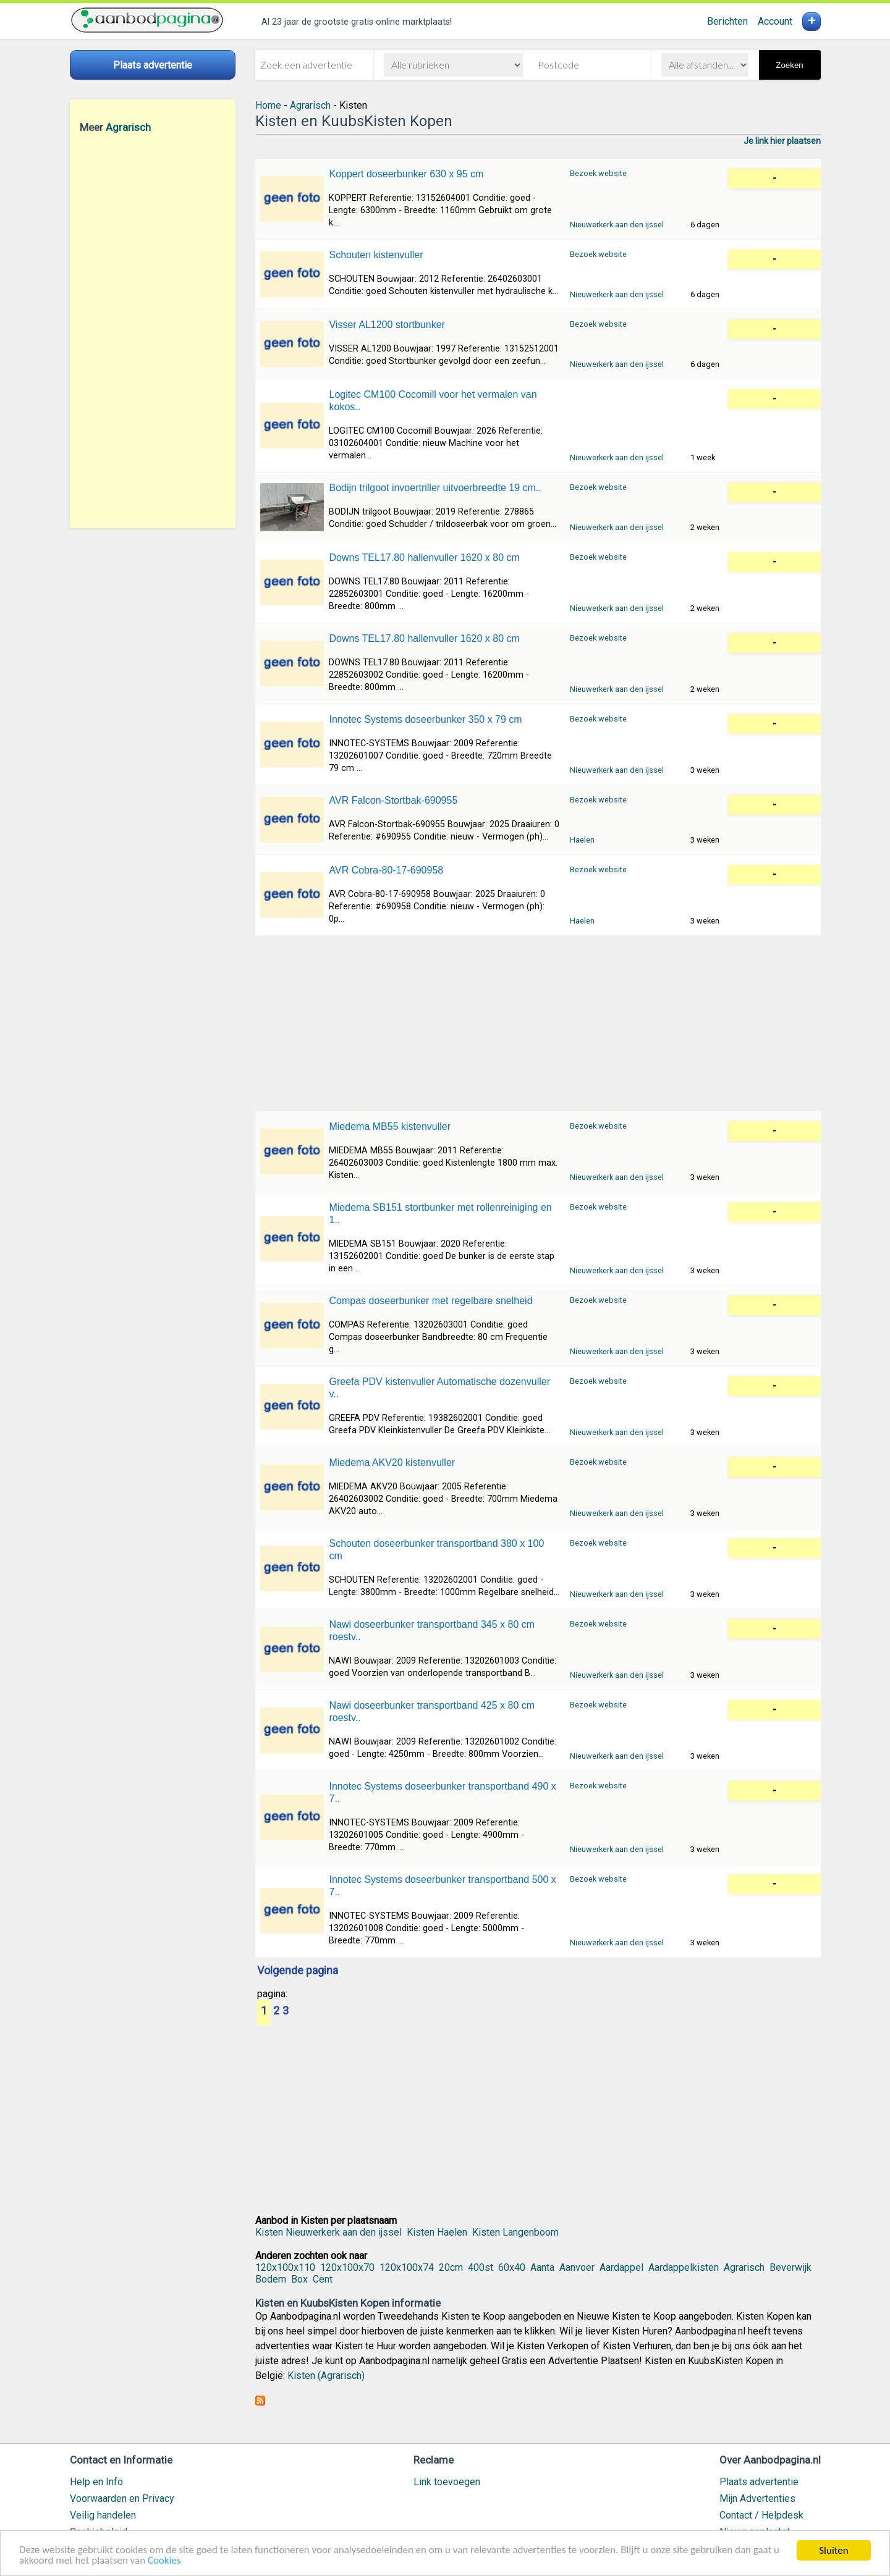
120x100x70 (347, 2267)
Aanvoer (577, 2267)
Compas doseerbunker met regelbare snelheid (430, 1300)
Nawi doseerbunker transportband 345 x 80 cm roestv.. (432, 1630)
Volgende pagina (297, 1971)
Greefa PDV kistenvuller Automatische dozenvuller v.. (439, 1387)
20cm (451, 2267)
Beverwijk (790, 2267)
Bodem (270, 2279)
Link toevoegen (446, 2482)
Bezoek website (598, 173)
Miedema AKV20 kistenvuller (392, 1462)
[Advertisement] (153, 330)
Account (775, 21)
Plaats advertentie (759, 2482)
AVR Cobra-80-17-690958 (386, 870)
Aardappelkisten (683, 2267)
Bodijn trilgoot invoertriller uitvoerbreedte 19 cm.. (435, 487)
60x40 (511, 2267)
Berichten (727, 21)
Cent (323, 2279)
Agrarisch (128, 127)
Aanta (542, 2267)
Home (268, 105)
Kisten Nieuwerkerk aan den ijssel (328, 2232)
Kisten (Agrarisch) (326, 2375)
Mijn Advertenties (757, 2498)
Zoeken (789, 65)
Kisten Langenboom (515, 2232)
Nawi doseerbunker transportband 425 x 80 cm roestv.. (432, 1711)
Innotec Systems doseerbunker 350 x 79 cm (425, 719)
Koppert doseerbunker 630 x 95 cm (406, 174)
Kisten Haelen (437, 2232)
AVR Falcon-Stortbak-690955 (393, 800)
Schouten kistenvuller (376, 255)
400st (480, 2267)
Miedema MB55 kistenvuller (390, 1126)
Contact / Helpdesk (761, 2515)
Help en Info (96, 2482)
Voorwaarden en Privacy (122, 2498)
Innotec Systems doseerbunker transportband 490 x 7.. (442, 1792)
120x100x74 (406, 2267)
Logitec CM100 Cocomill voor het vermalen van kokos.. (432, 400)
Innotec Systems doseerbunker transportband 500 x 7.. (442, 1885)
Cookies (165, 2561)
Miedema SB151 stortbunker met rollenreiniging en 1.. (440, 1213)
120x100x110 (285, 2267)
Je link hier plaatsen (782, 141)
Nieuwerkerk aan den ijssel (617, 224)
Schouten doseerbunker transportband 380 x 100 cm (436, 1549)
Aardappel (621, 2267)
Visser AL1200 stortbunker (386, 324)
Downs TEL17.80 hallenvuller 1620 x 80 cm (424, 557)
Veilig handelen (103, 2515)
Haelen (582, 839)
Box (299, 2279)
